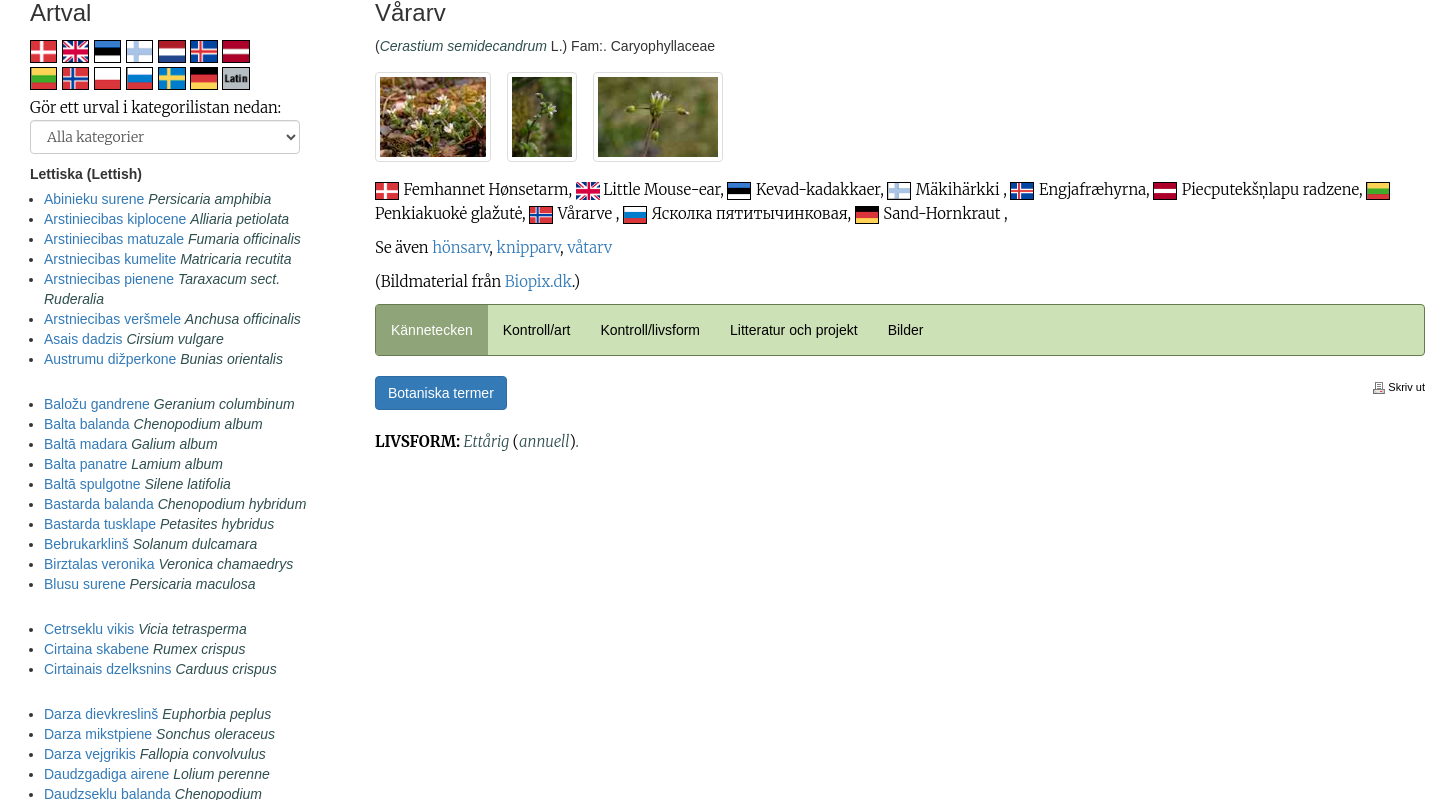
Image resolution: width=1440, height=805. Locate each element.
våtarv (589, 247)
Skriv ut (1399, 387)
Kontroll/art (537, 330)
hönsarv (460, 247)
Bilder (906, 330)
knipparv (529, 247)
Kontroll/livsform (650, 330)
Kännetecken (432, 330)
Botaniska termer (441, 393)
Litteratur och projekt (794, 330)
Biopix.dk (538, 281)
